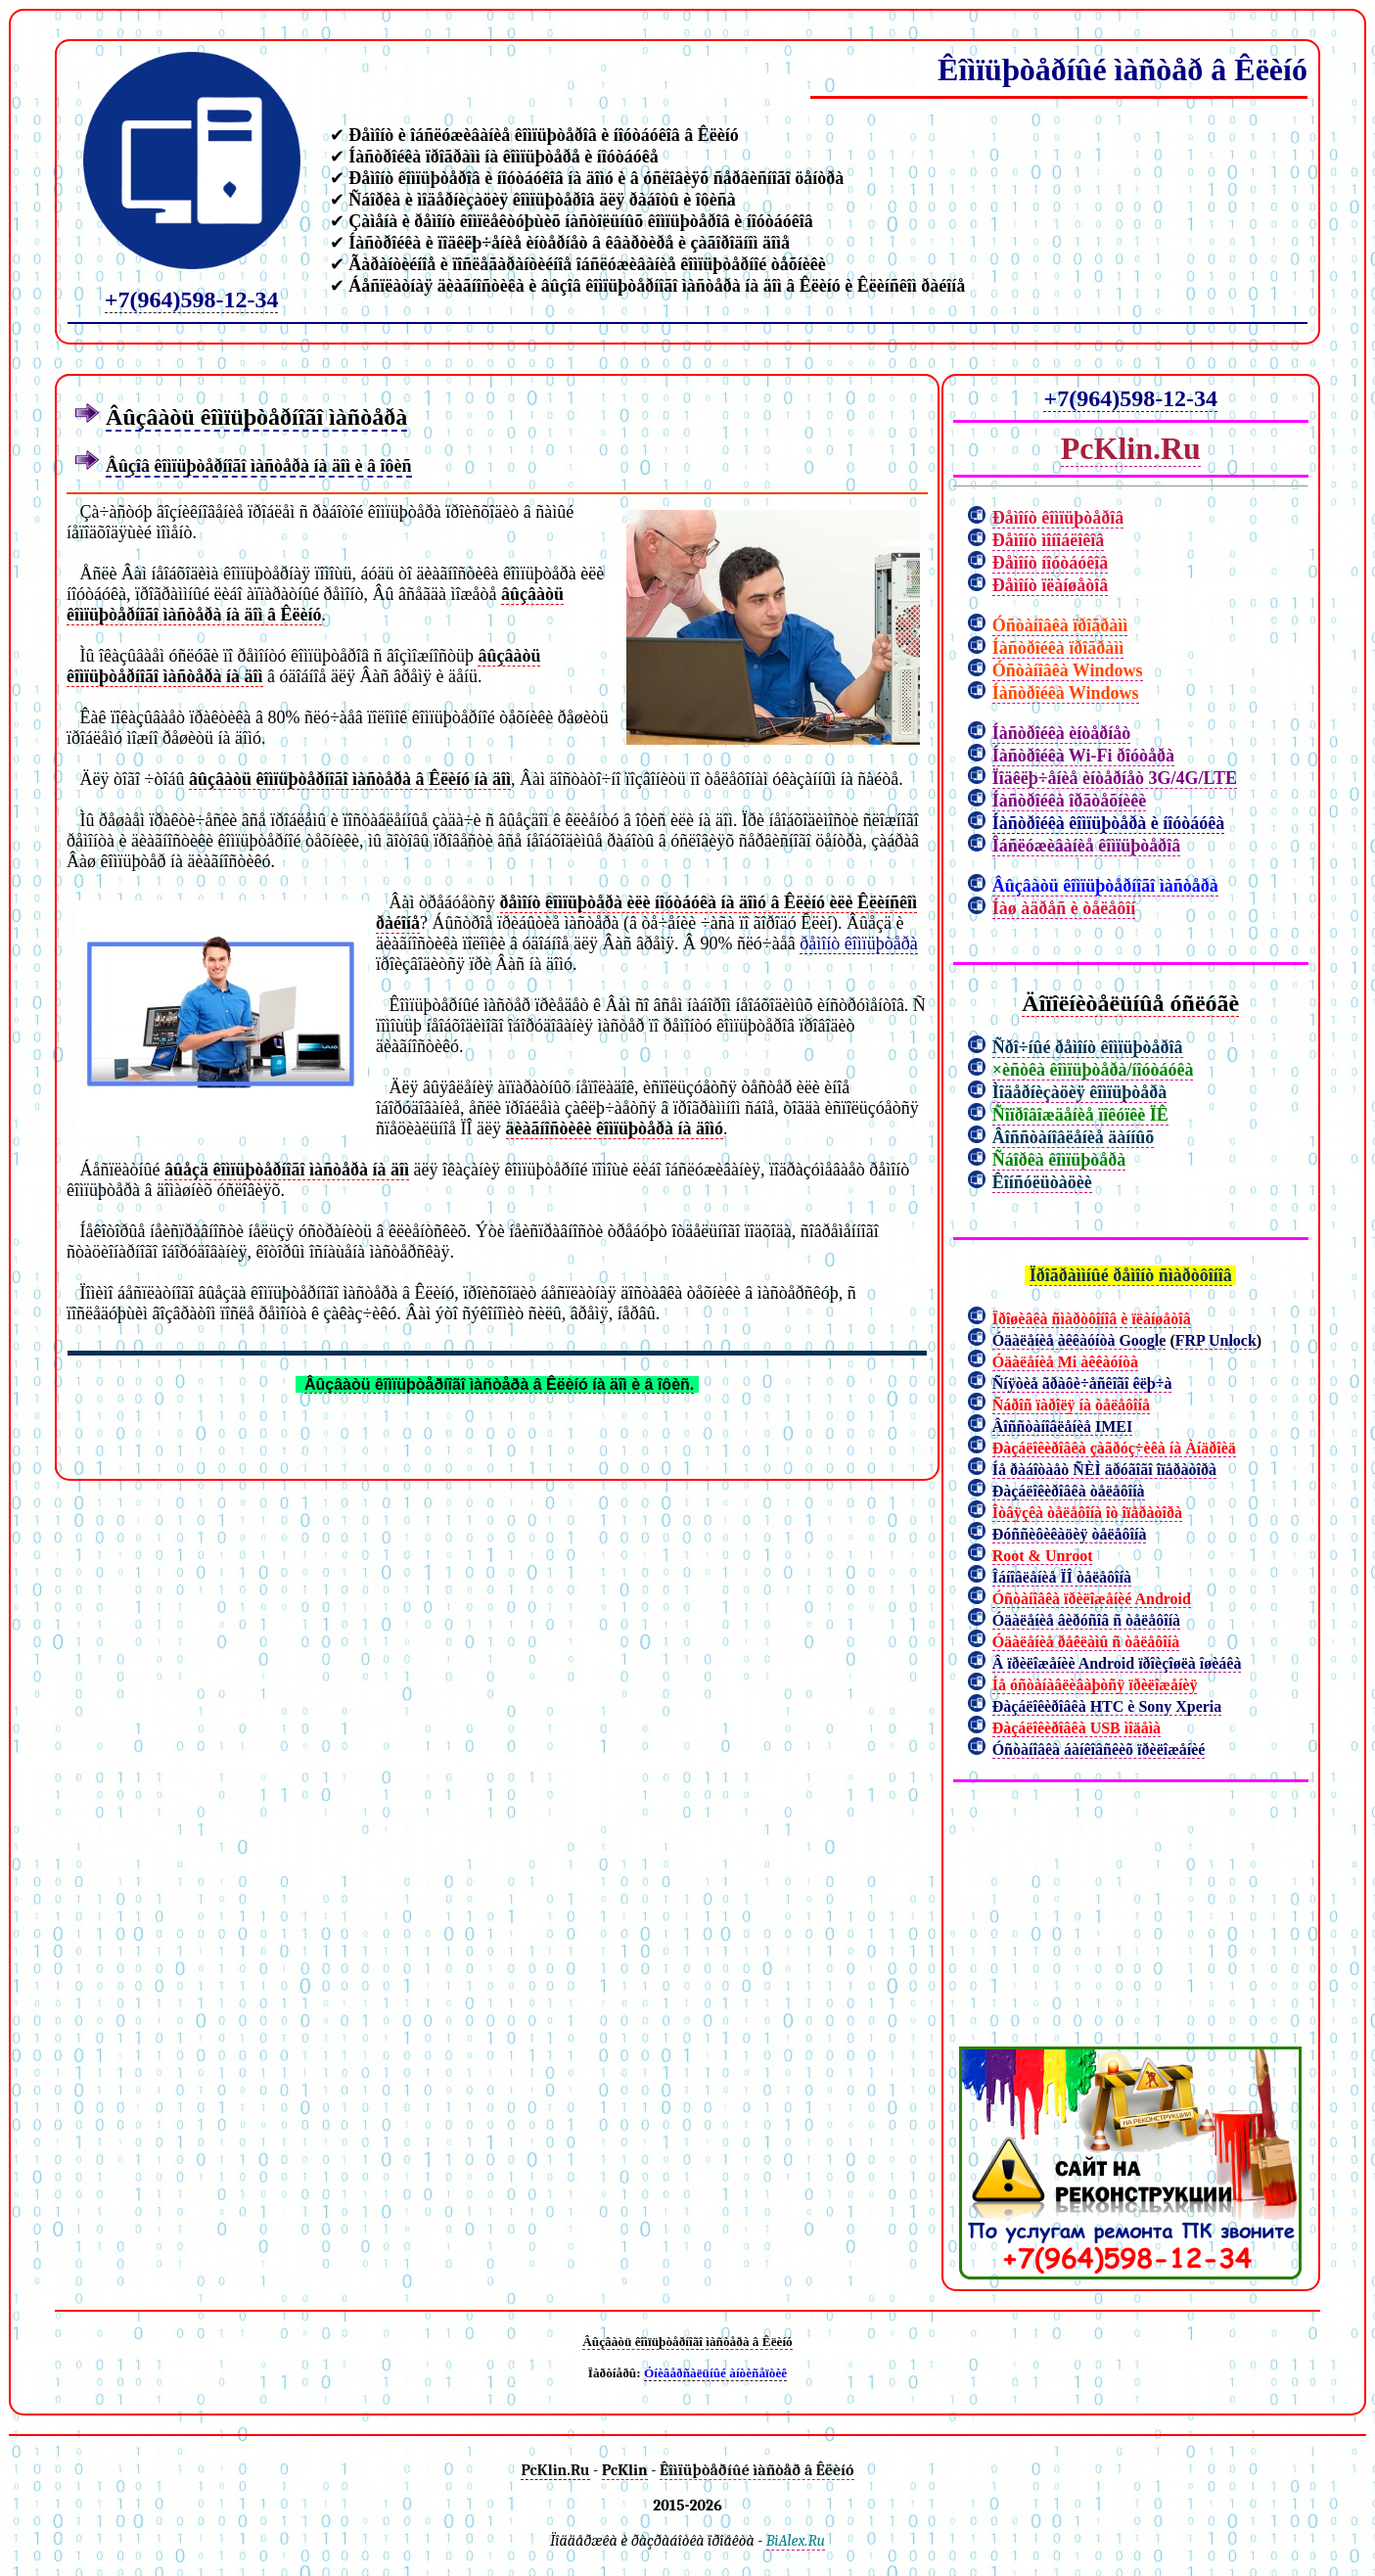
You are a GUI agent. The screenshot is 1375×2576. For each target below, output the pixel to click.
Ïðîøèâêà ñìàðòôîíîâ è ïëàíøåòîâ (1091, 1319)
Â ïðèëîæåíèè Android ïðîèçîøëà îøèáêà (1117, 1663)
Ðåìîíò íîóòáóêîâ (1050, 563)
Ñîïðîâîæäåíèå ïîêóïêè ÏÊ (1080, 1115)
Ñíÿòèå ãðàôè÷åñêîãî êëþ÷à (1082, 1383)
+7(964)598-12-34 (192, 299)
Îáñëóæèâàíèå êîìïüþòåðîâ (1086, 845)
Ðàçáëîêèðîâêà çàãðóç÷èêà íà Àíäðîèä (1114, 1448)
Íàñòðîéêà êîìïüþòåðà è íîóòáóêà (1108, 823)
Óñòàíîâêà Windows (1067, 670)
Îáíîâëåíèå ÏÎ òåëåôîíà (1061, 1577)
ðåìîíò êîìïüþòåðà (858, 943)
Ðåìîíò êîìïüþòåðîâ (1058, 518)
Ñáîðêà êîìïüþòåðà (1059, 1160)
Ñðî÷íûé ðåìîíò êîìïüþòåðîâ (1087, 1047)
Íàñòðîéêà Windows (1065, 693)
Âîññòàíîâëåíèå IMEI (1062, 1426)
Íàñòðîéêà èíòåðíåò (1061, 733)
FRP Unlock (1216, 1340)
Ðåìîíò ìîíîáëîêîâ (1048, 540)
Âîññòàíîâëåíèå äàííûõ (1073, 1137)
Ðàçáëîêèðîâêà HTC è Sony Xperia (1107, 1706)
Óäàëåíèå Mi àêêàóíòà (1065, 1362)
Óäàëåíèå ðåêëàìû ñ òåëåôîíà (1086, 1641)
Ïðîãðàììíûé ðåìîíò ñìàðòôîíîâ (1131, 1275)
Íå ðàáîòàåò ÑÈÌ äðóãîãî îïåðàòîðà (1104, 1469)
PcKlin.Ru (1131, 448)
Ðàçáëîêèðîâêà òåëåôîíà (1068, 1491)
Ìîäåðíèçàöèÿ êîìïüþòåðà (1080, 1092)
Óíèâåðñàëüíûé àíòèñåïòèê (715, 2373)
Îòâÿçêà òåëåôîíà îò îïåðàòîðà (1087, 1512)
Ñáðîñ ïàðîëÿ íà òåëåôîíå (1071, 1405)
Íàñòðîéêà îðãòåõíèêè (1069, 800)
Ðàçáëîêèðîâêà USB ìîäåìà (1076, 1728)
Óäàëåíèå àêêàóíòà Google (1079, 1340)
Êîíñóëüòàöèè (1042, 1182)
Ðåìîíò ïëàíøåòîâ (1050, 585)
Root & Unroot (1042, 1555)
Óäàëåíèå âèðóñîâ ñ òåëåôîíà (1086, 1620)
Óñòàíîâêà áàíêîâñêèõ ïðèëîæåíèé (1099, 1749)
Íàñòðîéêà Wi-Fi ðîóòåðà (1083, 755)
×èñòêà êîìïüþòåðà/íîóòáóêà (1093, 1070)
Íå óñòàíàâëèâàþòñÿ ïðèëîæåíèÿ (1095, 1685)
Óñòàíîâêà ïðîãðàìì (1060, 625)
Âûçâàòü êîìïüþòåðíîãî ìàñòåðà (1105, 886)
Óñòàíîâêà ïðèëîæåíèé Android (1091, 1598)
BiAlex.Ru (795, 2541)
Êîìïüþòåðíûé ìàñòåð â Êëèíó (1122, 69)
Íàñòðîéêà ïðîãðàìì (1058, 648)
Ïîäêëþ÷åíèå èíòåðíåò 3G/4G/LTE (1114, 778)
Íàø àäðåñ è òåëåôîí (1064, 908)
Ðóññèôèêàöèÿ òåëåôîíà (1069, 1534)
